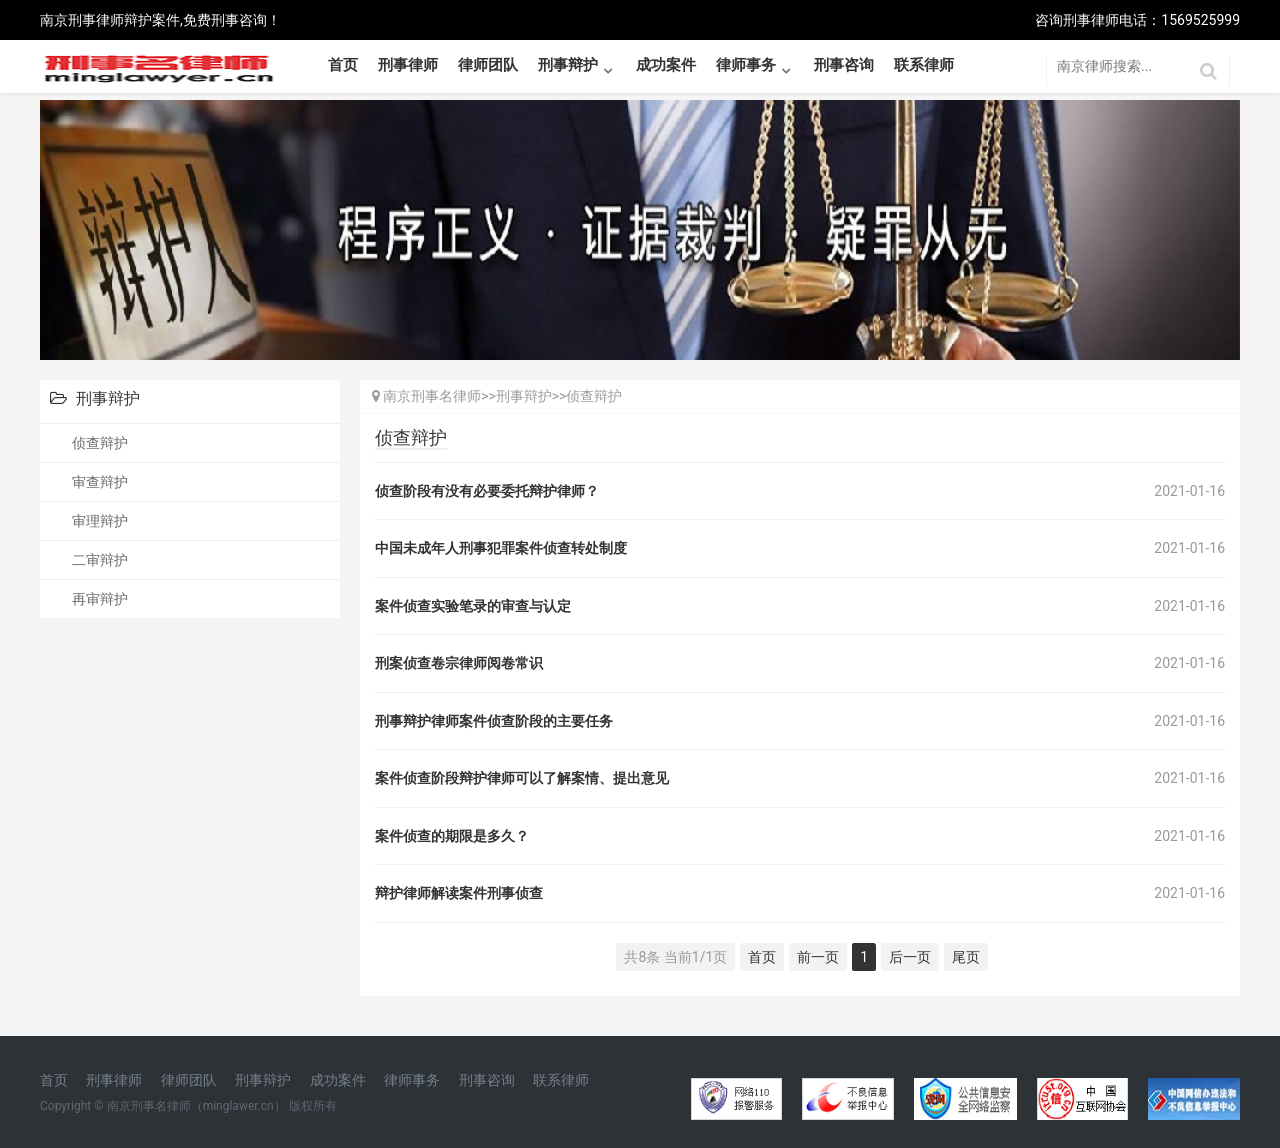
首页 (343, 65)
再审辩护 (100, 599)
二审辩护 (100, 560)
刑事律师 (408, 65)
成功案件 (666, 65)
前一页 (818, 957)
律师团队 (488, 65)
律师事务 (746, 65)
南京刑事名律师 (432, 396)
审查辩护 (100, 482)
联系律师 (924, 65)
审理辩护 (100, 521)
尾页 (966, 957)
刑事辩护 (568, 65)
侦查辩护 (100, 443)
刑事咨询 (844, 65)
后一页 (910, 957)
